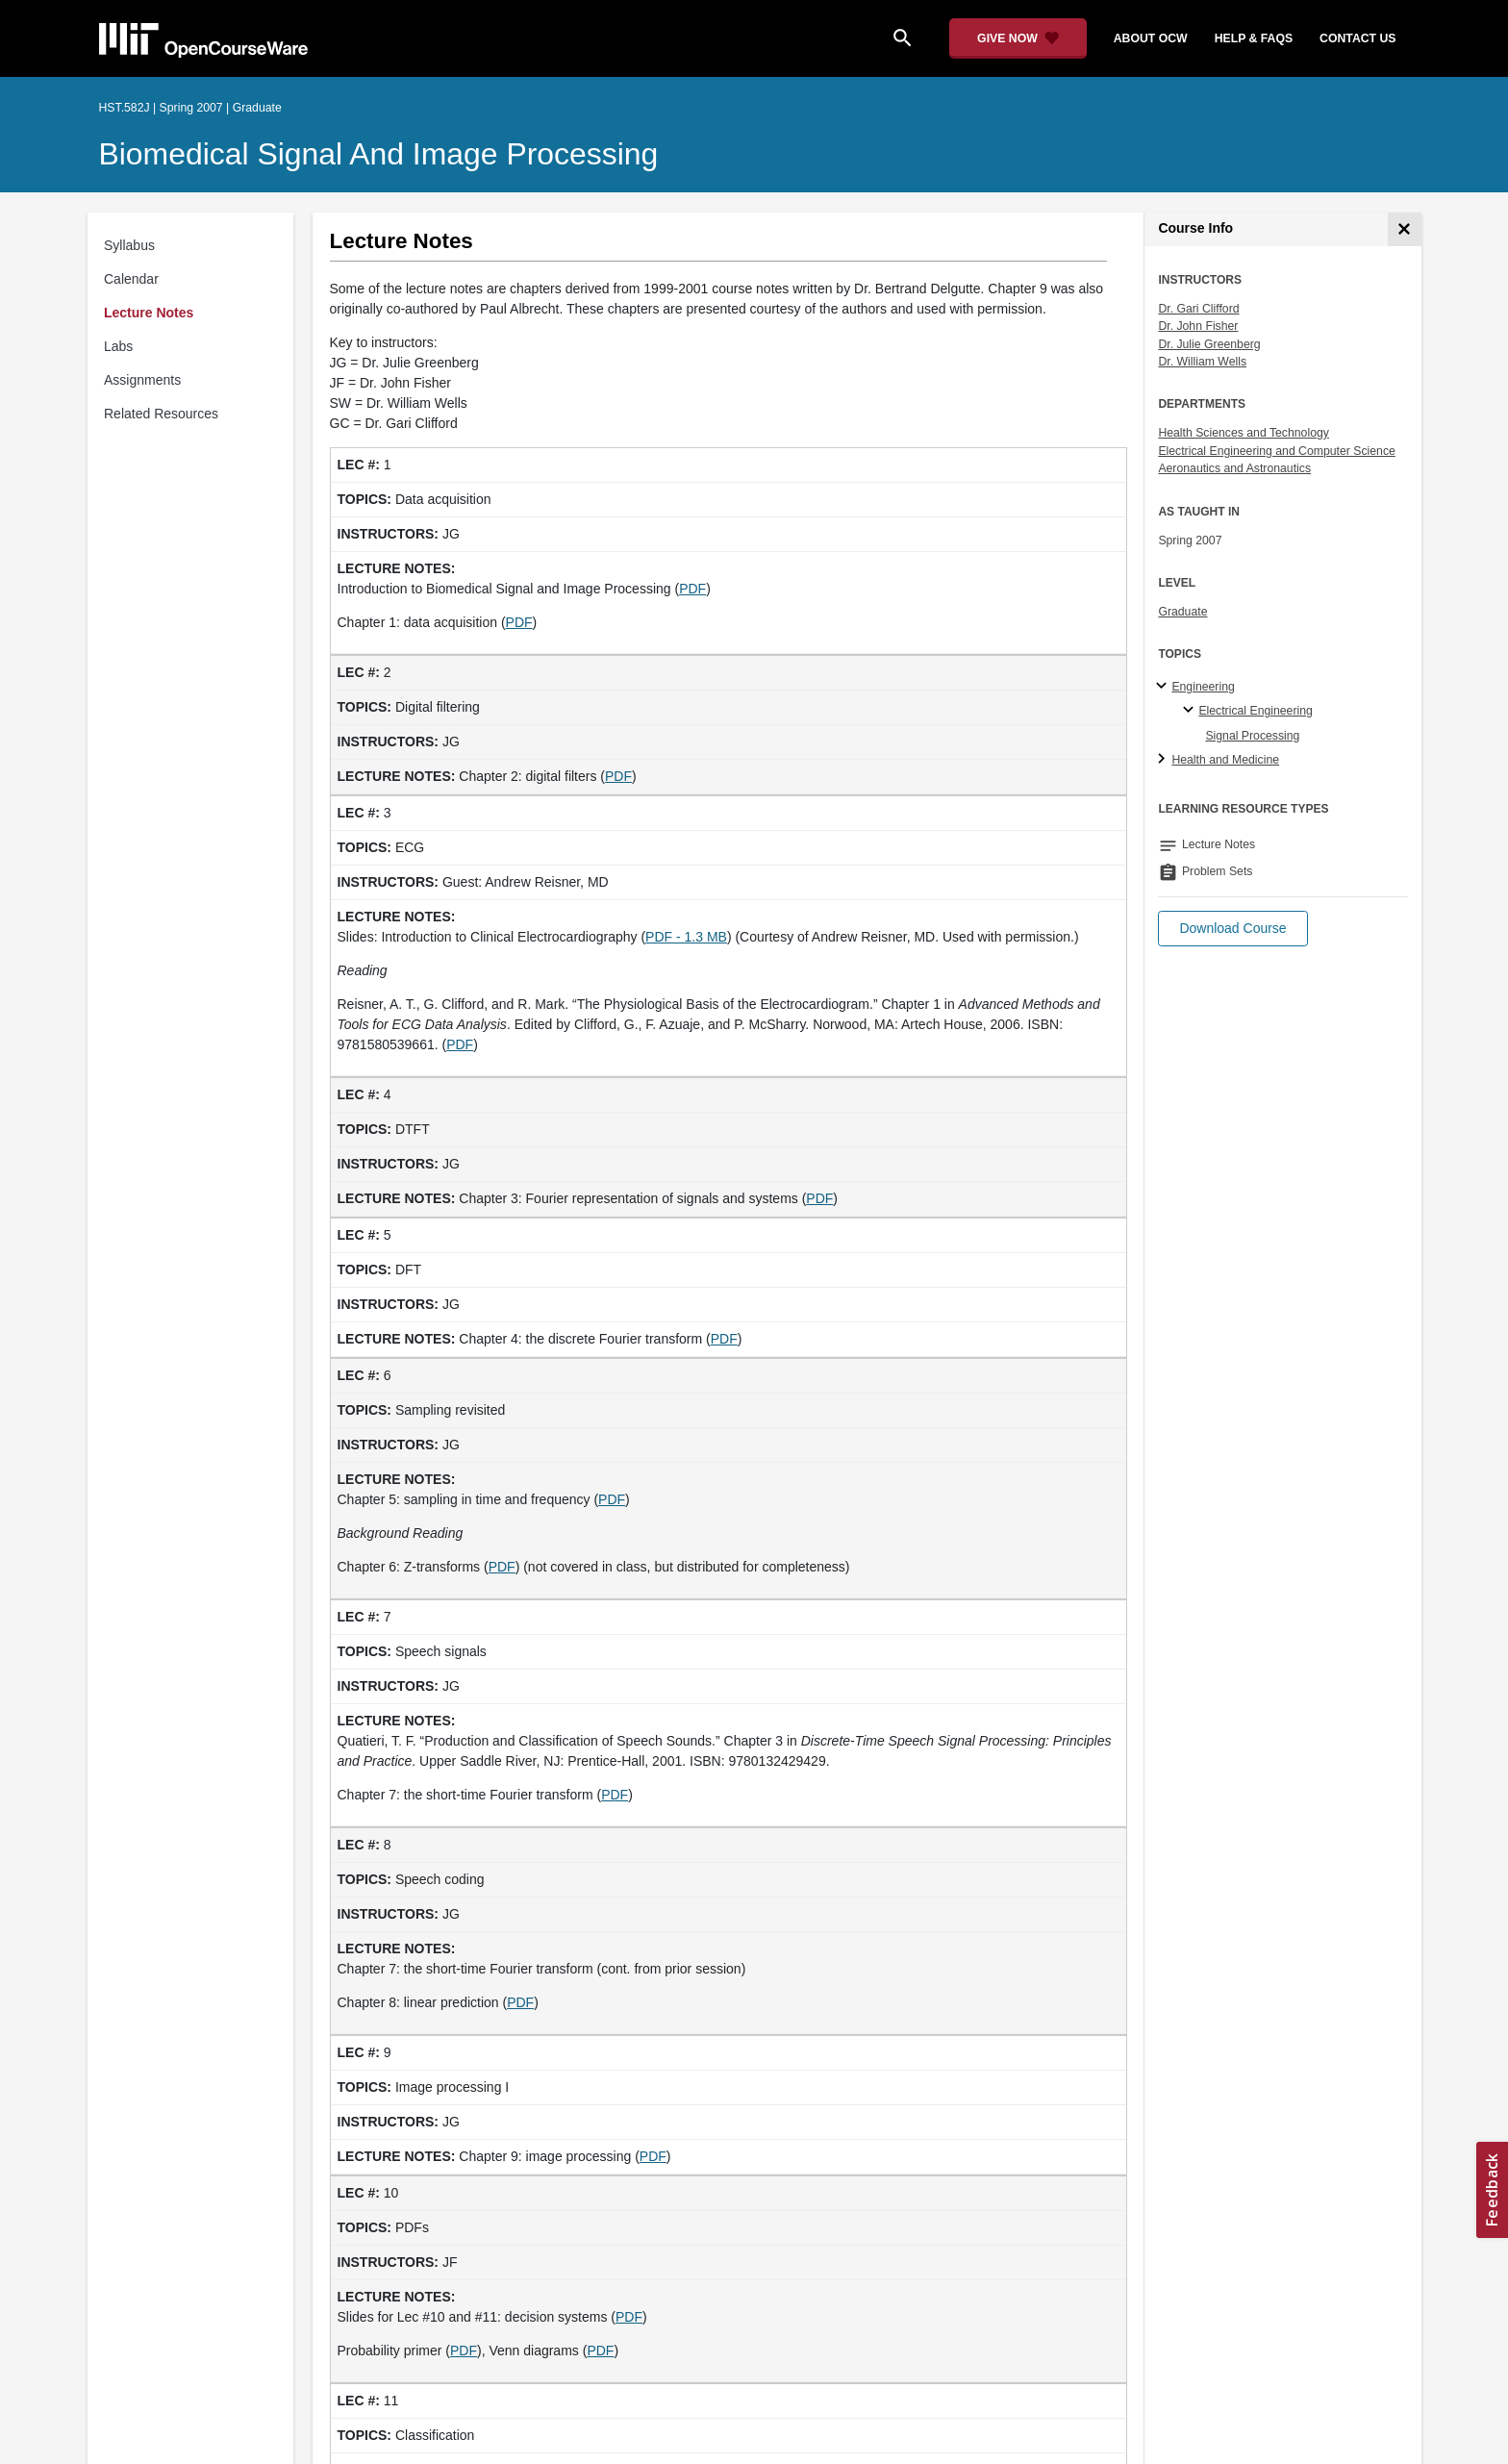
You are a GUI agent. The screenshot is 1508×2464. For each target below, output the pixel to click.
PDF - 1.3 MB (686, 936)
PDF (692, 588)
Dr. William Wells (1202, 361)
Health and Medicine (1225, 760)
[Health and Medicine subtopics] (1164, 759)
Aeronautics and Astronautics (1234, 468)
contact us (1357, 38)
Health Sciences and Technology (1243, 433)
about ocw (1151, 38)
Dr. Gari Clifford (1198, 308)
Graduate (1182, 611)
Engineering (1202, 686)
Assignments (142, 380)
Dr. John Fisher (1198, 326)
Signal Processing (1252, 735)
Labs (118, 346)
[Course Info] (1404, 229)
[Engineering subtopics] (1164, 686)
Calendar (131, 279)
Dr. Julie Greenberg (1209, 344)
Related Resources (161, 413)
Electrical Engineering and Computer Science (1276, 451)
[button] (1232, 928)
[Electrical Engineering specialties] (1191, 710)
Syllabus (129, 245)
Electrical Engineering (1255, 710)
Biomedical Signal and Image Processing (379, 154)
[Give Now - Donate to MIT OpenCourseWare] (1018, 38)
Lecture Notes (148, 312)
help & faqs (1254, 38)
